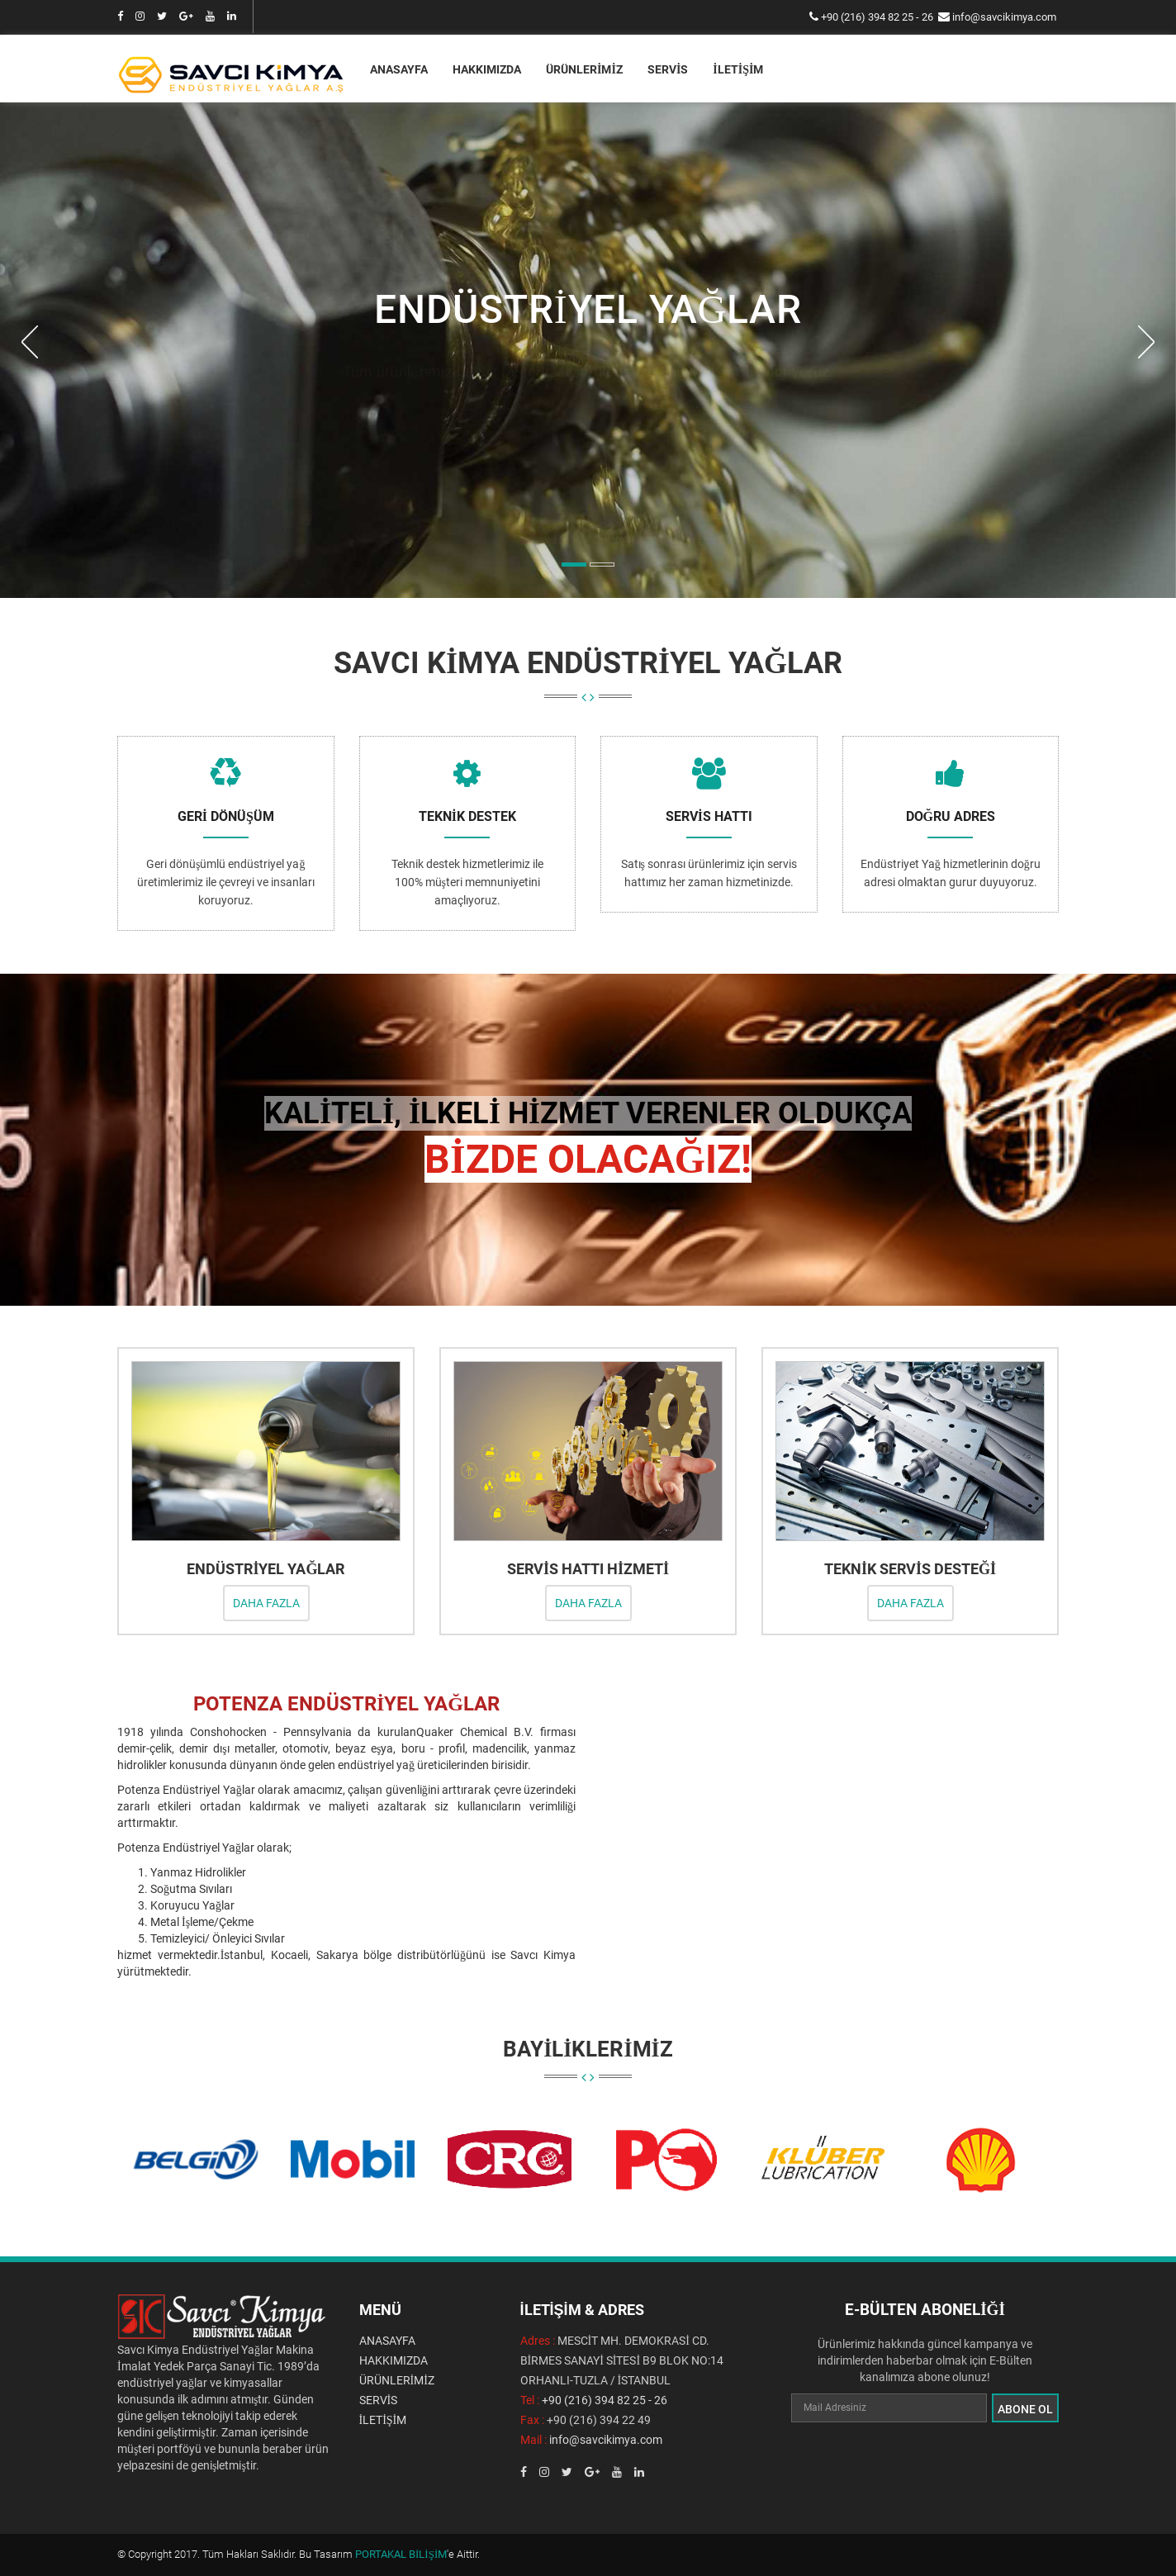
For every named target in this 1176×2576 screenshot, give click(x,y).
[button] (29, 461)
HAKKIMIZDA (487, 69)
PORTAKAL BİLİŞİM (401, 2552)
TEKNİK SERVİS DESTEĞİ (910, 1568)
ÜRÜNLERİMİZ (584, 69)
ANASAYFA (399, 69)
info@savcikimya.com (1004, 17)
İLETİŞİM (738, 69)
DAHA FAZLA (266, 1602)
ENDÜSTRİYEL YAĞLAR (265, 1568)
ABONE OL (1025, 2407)
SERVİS (667, 69)
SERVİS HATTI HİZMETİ (588, 1568)
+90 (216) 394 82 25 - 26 (877, 17)
